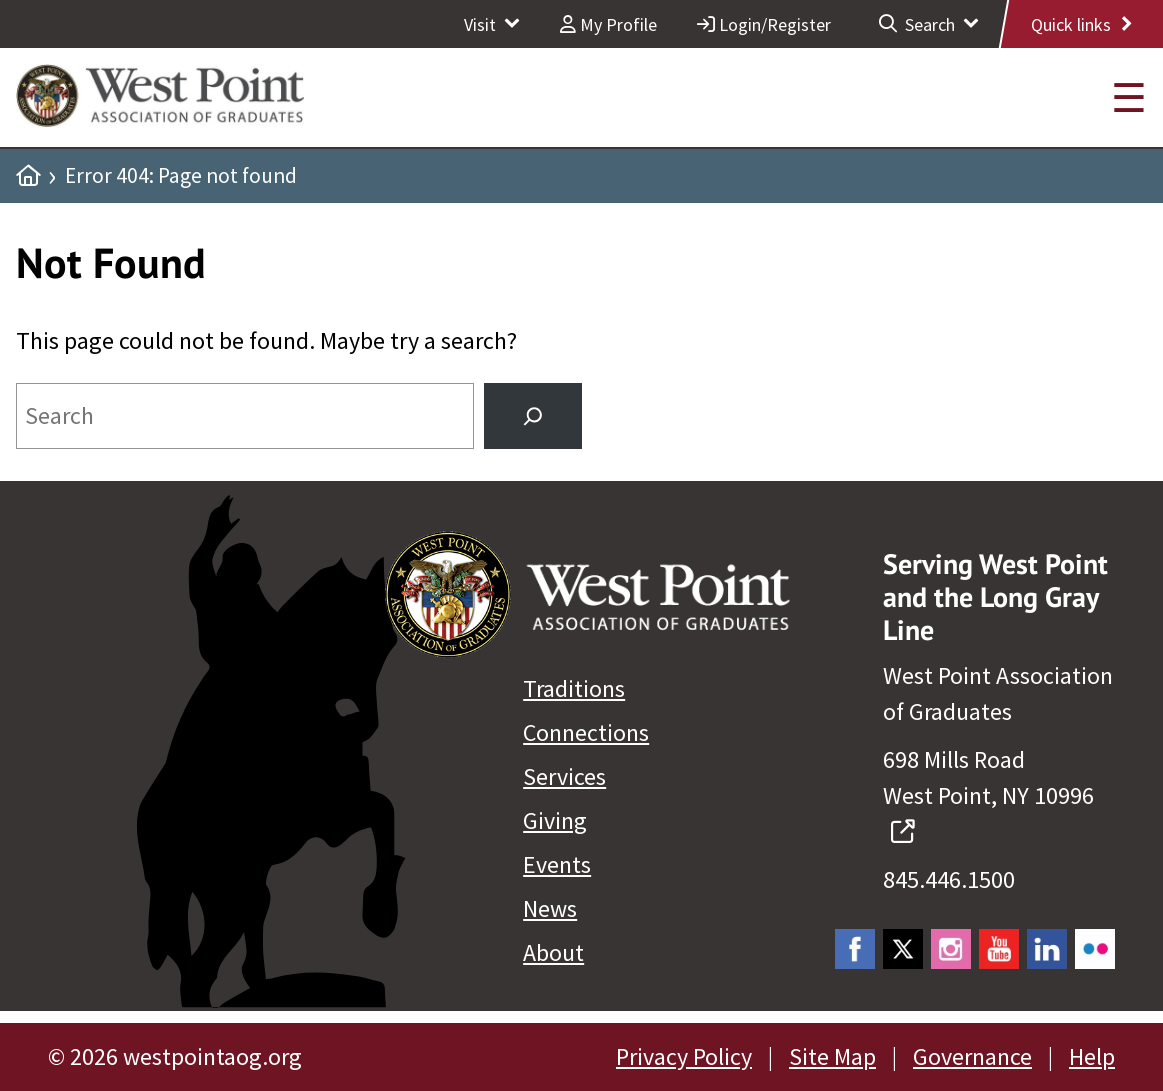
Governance (972, 1056)
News (550, 908)
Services (564, 776)
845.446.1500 (949, 879)
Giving (555, 820)
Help (1092, 1056)
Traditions (574, 688)
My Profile (608, 24)
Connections (586, 732)
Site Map (832, 1056)
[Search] (533, 416)
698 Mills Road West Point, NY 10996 (988, 795)
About (553, 952)
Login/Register (764, 24)
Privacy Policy (684, 1056)
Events (557, 864)
